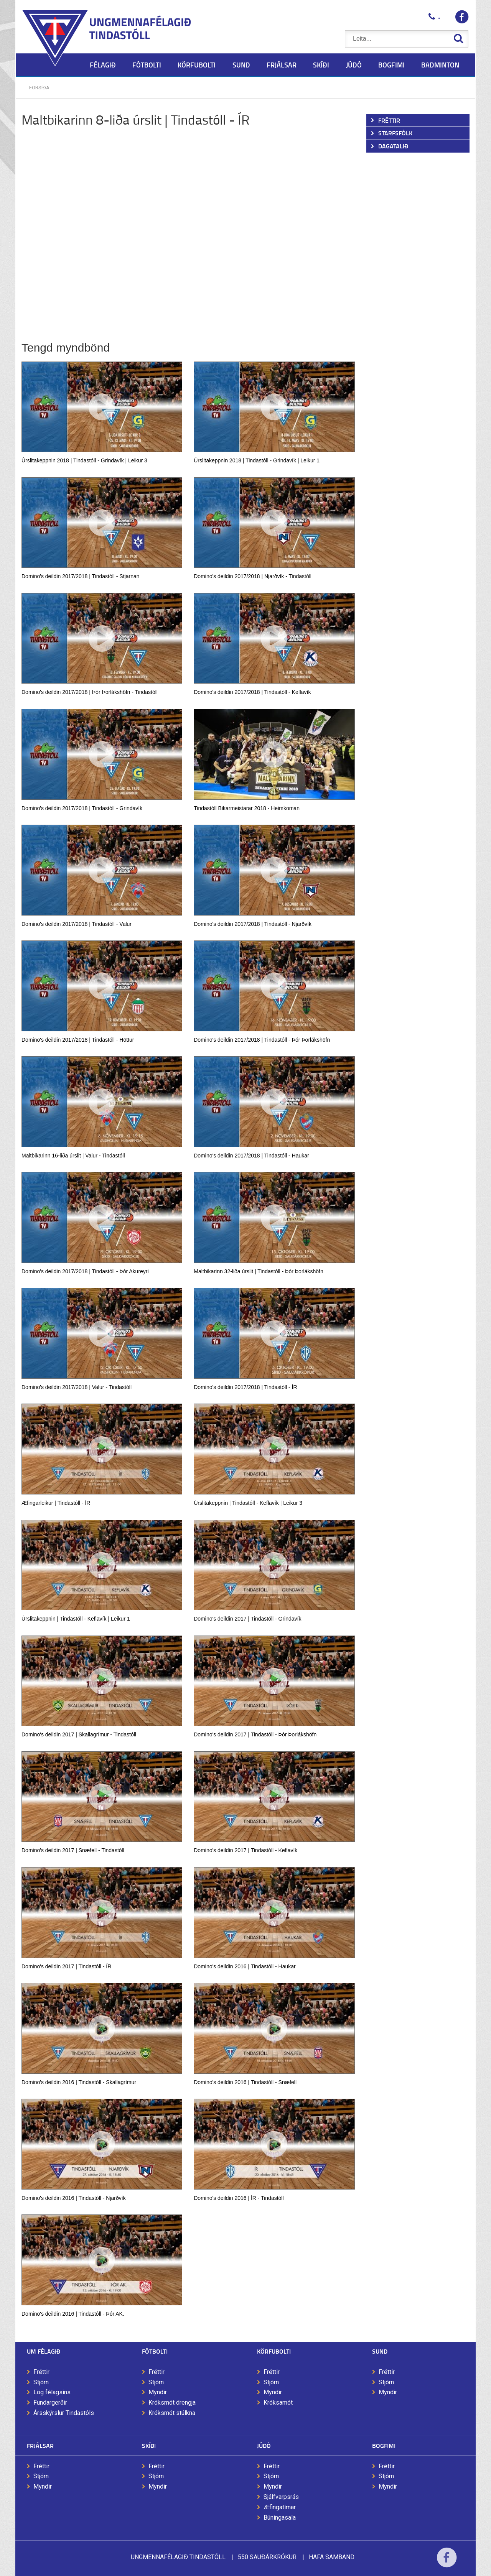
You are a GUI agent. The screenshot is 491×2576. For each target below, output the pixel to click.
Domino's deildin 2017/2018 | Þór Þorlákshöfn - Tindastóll (89, 692)
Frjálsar (40, 2445)
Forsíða (39, 87)
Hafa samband (331, 2557)
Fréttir (41, 2371)
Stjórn (41, 2382)
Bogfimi (383, 2445)
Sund (379, 2351)
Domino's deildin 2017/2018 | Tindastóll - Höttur (77, 1040)
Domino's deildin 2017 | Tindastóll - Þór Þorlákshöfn (255, 1734)
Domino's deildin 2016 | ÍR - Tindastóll (238, 2198)
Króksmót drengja (172, 2402)
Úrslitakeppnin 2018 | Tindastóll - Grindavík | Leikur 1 (257, 460)
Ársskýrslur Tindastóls (63, 2413)
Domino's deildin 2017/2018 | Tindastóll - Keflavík (252, 692)
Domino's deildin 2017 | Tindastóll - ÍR (66, 1966)
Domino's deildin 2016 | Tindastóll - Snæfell (245, 2082)
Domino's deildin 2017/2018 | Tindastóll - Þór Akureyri (85, 1271)
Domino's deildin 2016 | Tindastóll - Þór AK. (72, 2314)
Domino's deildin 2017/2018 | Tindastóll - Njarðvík (252, 924)
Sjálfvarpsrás (281, 2496)
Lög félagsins (52, 2392)
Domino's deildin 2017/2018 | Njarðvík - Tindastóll (252, 576)
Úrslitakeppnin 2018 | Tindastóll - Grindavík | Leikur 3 (84, 460)
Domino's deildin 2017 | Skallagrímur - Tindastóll (78, 1734)
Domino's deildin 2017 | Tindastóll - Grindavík (247, 1619)
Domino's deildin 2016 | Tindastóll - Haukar (244, 1966)
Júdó (264, 2445)
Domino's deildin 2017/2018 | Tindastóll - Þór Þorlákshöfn (262, 1040)
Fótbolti (155, 2351)
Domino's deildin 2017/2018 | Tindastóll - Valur (76, 924)
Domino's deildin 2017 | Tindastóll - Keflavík (245, 1850)
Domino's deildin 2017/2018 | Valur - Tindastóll (76, 1387)
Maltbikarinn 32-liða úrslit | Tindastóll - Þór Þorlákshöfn (258, 1271)
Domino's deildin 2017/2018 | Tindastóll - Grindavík (81, 808)
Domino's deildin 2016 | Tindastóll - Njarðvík (73, 2198)
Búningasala (280, 2517)
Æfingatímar (280, 2507)
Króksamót (278, 2402)
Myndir (157, 2392)
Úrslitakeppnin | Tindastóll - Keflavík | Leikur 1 (75, 1619)
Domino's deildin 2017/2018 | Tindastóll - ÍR (245, 1387)
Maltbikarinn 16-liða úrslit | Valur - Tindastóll (73, 1155)
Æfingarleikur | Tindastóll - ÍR (55, 1503)
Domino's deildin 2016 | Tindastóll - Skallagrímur (78, 2082)
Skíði (149, 2445)
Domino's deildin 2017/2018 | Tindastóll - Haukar (251, 1155)
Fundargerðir (50, 2402)
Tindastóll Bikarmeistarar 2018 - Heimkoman (247, 808)
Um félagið (43, 2351)
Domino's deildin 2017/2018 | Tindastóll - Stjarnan (80, 576)
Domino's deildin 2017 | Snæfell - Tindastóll (72, 1850)
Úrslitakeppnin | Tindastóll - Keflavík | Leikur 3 (248, 1503)
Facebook (446, 2562)
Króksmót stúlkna (171, 2413)
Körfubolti (274, 2351)
